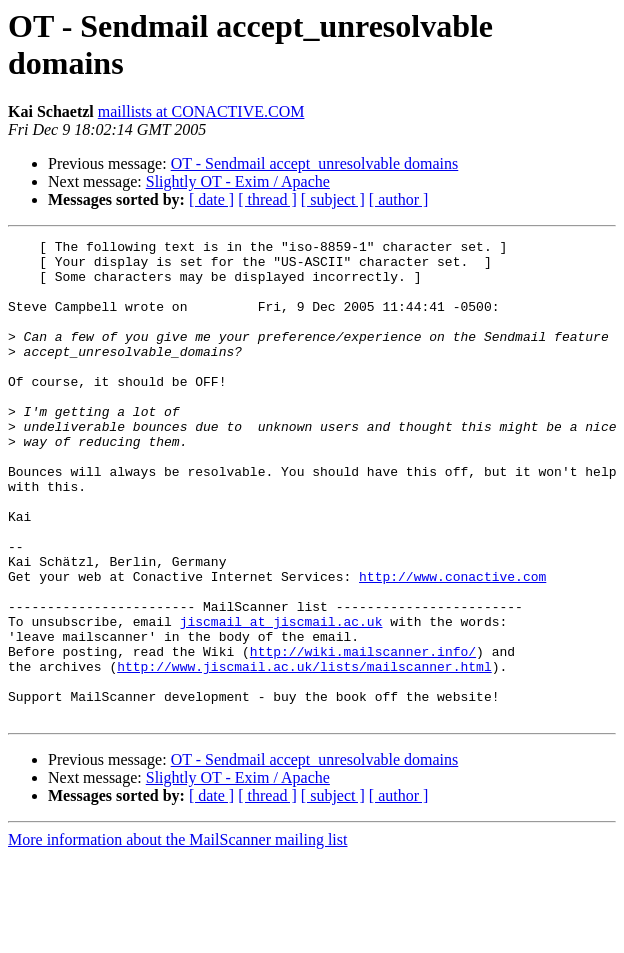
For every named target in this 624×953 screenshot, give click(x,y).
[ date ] (211, 199)
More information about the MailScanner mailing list (177, 935)
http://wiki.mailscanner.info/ (363, 735)
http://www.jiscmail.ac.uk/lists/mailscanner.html (304, 753)
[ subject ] (333, 199)
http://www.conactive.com (452, 645)
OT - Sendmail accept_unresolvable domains (315, 163)
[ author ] (399, 199)
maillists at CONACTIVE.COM (201, 111)
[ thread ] (267, 199)
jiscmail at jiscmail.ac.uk (281, 699)
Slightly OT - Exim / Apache (238, 181)
